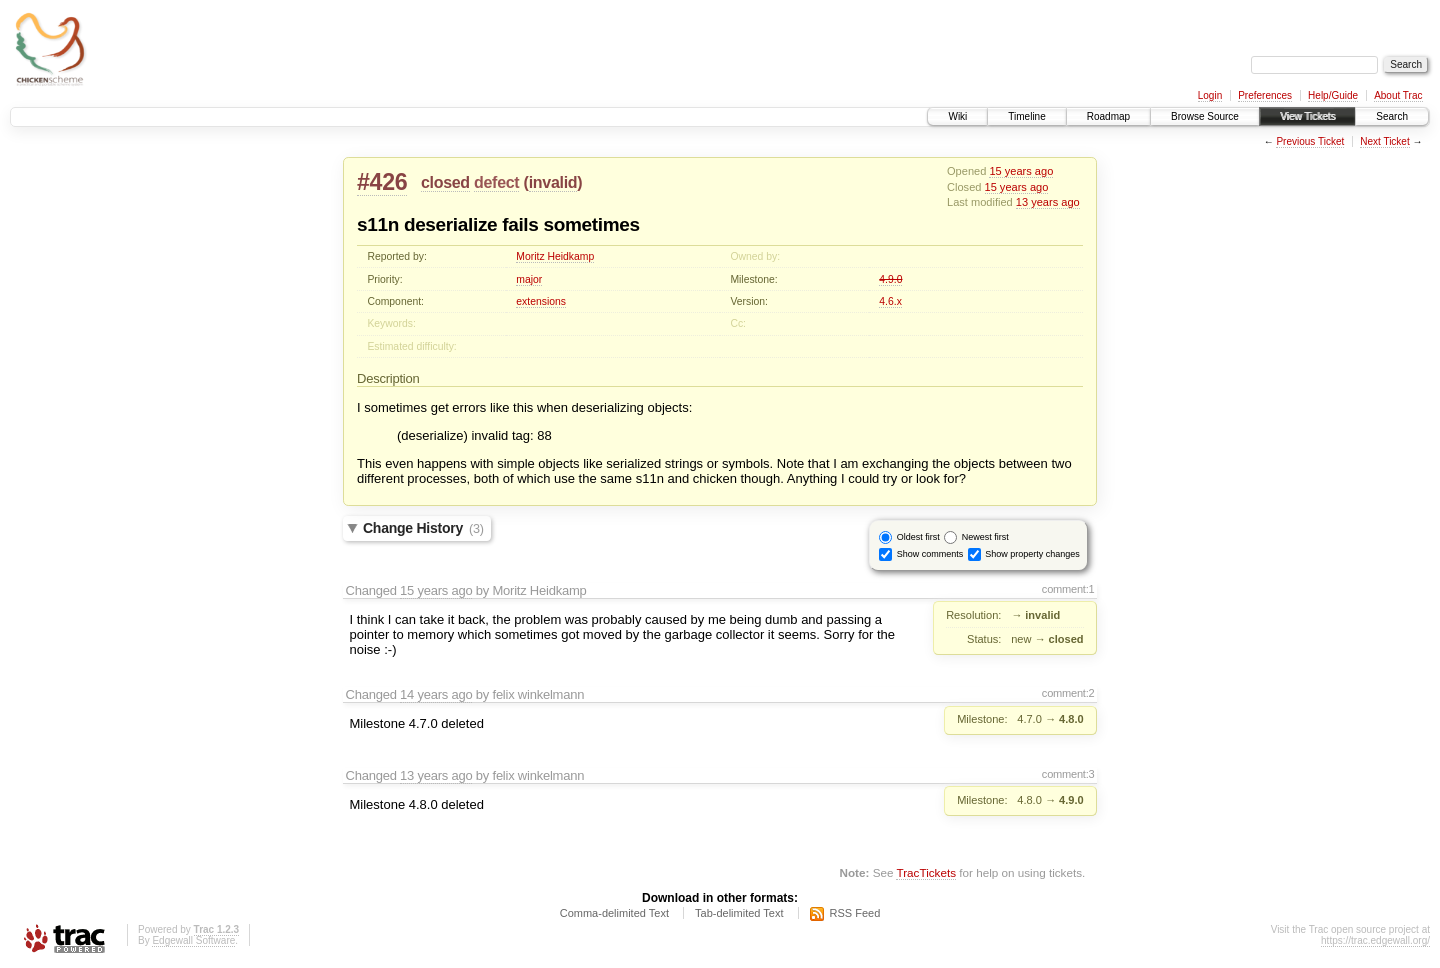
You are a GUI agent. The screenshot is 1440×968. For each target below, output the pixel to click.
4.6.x (890, 301)
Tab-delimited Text (739, 913)
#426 (382, 182)
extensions (541, 301)
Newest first (985, 536)
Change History (423, 528)
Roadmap (1108, 116)
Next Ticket (1384, 141)
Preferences (1265, 95)
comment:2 (1068, 693)
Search (1392, 116)
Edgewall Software (193, 940)
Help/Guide (1333, 95)
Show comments (930, 553)
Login (1210, 95)
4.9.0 (890, 279)
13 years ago (1048, 202)
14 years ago (436, 694)
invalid (553, 182)
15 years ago (1021, 171)
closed (445, 182)
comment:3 (1068, 774)
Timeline (1026, 116)
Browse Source (1205, 116)
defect (496, 182)
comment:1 (1068, 589)
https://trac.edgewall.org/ (1375, 940)
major (529, 279)
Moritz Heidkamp (555, 256)
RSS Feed (855, 913)
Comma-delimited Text (614, 913)
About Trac (1398, 95)
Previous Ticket (1310, 141)
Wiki (957, 116)
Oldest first (918, 536)
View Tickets (1307, 116)
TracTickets (926, 872)
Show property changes (1032, 553)
